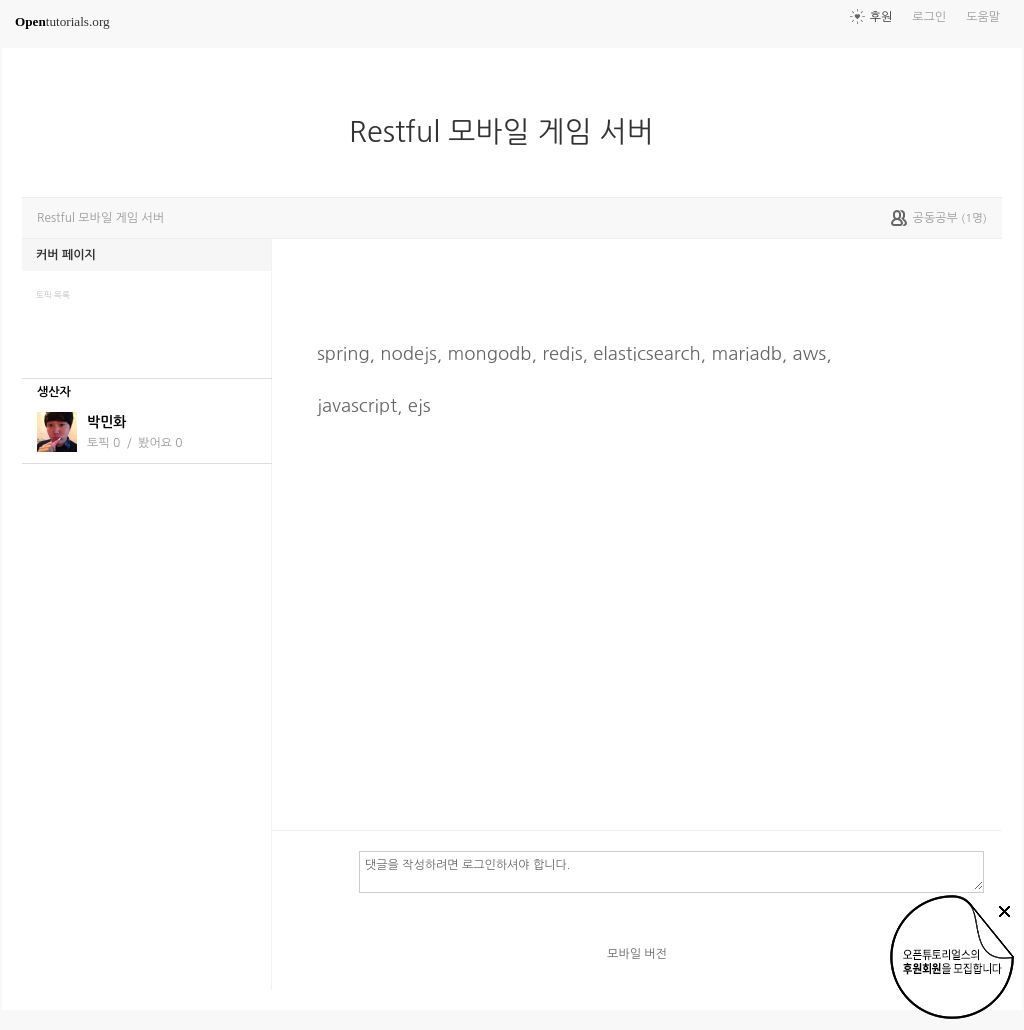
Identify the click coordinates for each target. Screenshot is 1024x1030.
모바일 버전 (637, 954)
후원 (881, 17)
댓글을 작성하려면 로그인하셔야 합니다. (671, 871)
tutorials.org (62, 21)
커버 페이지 (66, 255)
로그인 (929, 17)
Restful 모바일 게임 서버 (509, 132)
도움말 (983, 17)
